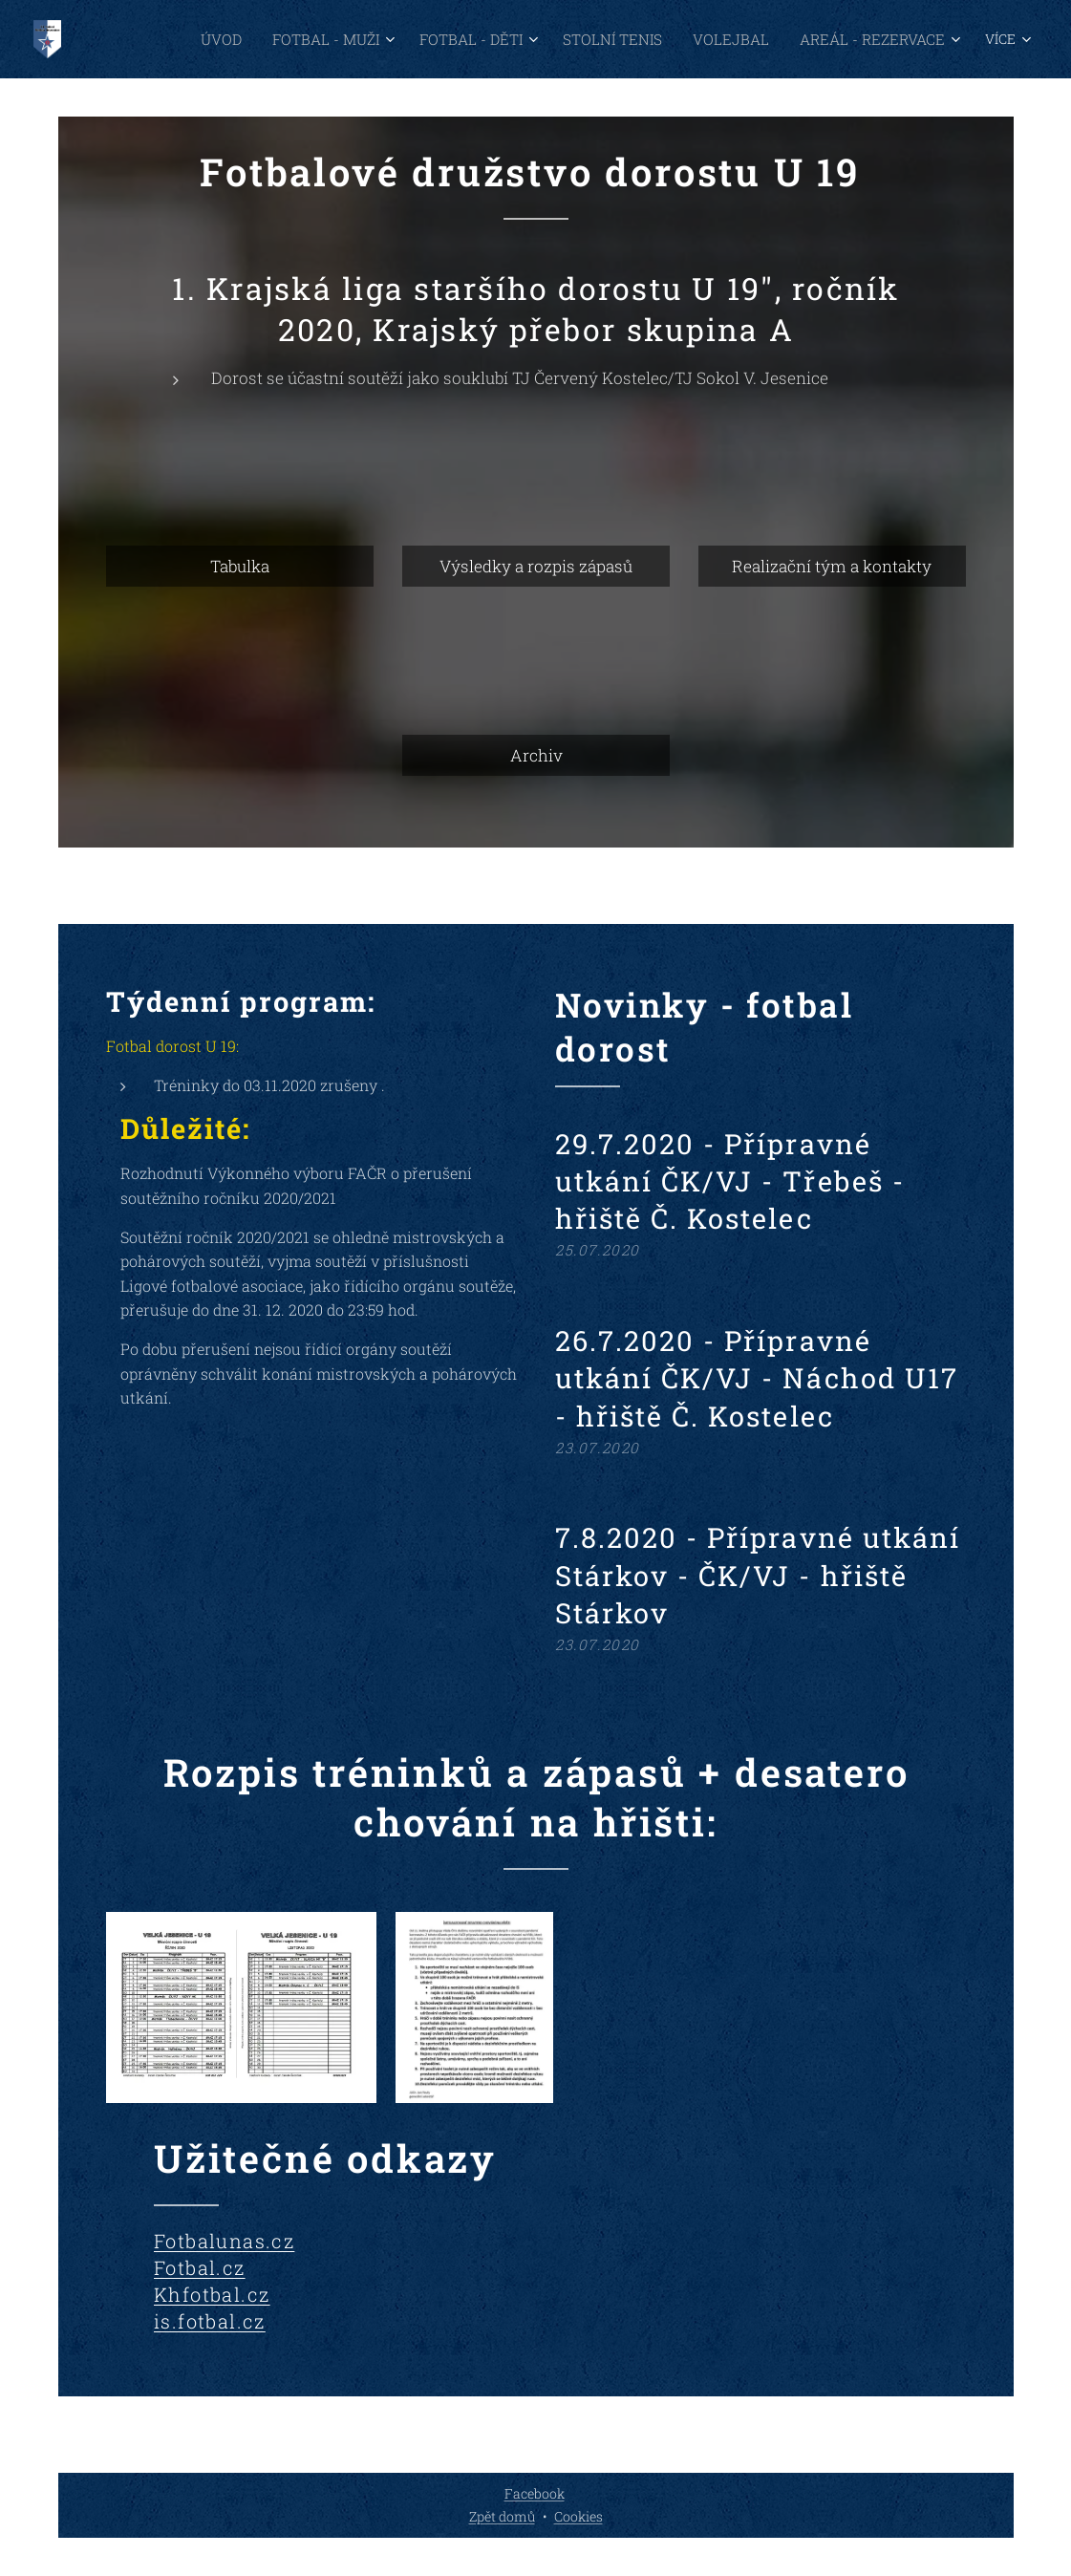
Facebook (534, 2493)
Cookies (578, 2516)
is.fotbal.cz (210, 2320)
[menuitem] (178, 39)
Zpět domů (502, 2516)
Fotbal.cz (200, 2267)
